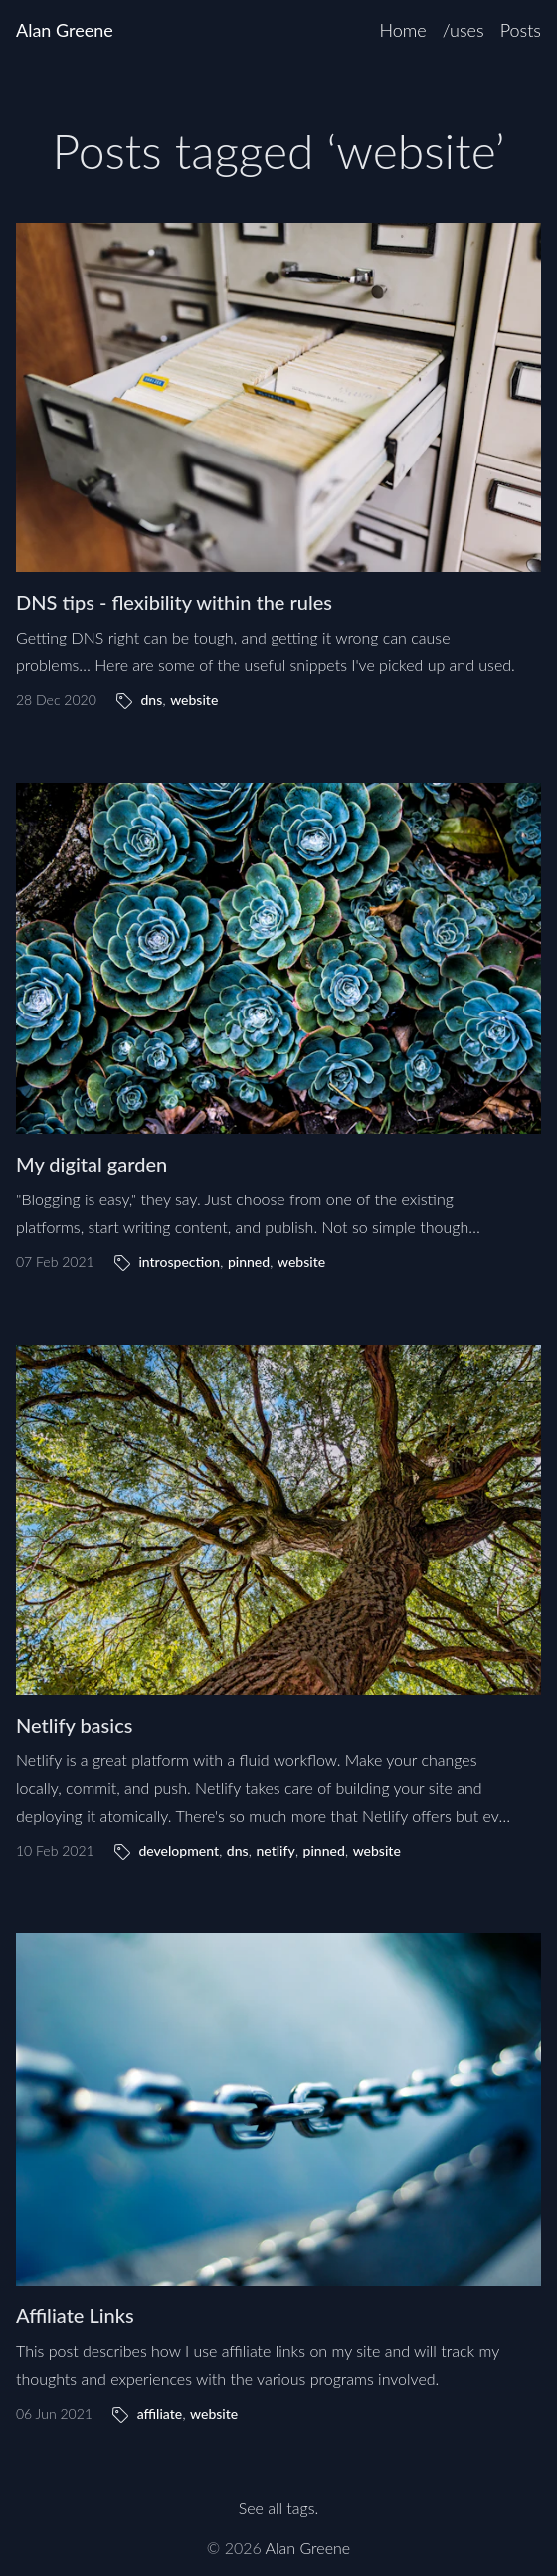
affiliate (160, 2413)
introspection (179, 1261)
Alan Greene (64, 30)
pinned (249, 1261)
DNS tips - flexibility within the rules (174, 602)
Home (402, 30)
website (194, 699)
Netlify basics (74, 1725)
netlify (275, 1850)
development (178, 1850)
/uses (463, 30)
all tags (291, 2507)
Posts (520, 30)
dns (151, 699)
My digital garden (91, 1164)
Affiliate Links (75, 2315)
